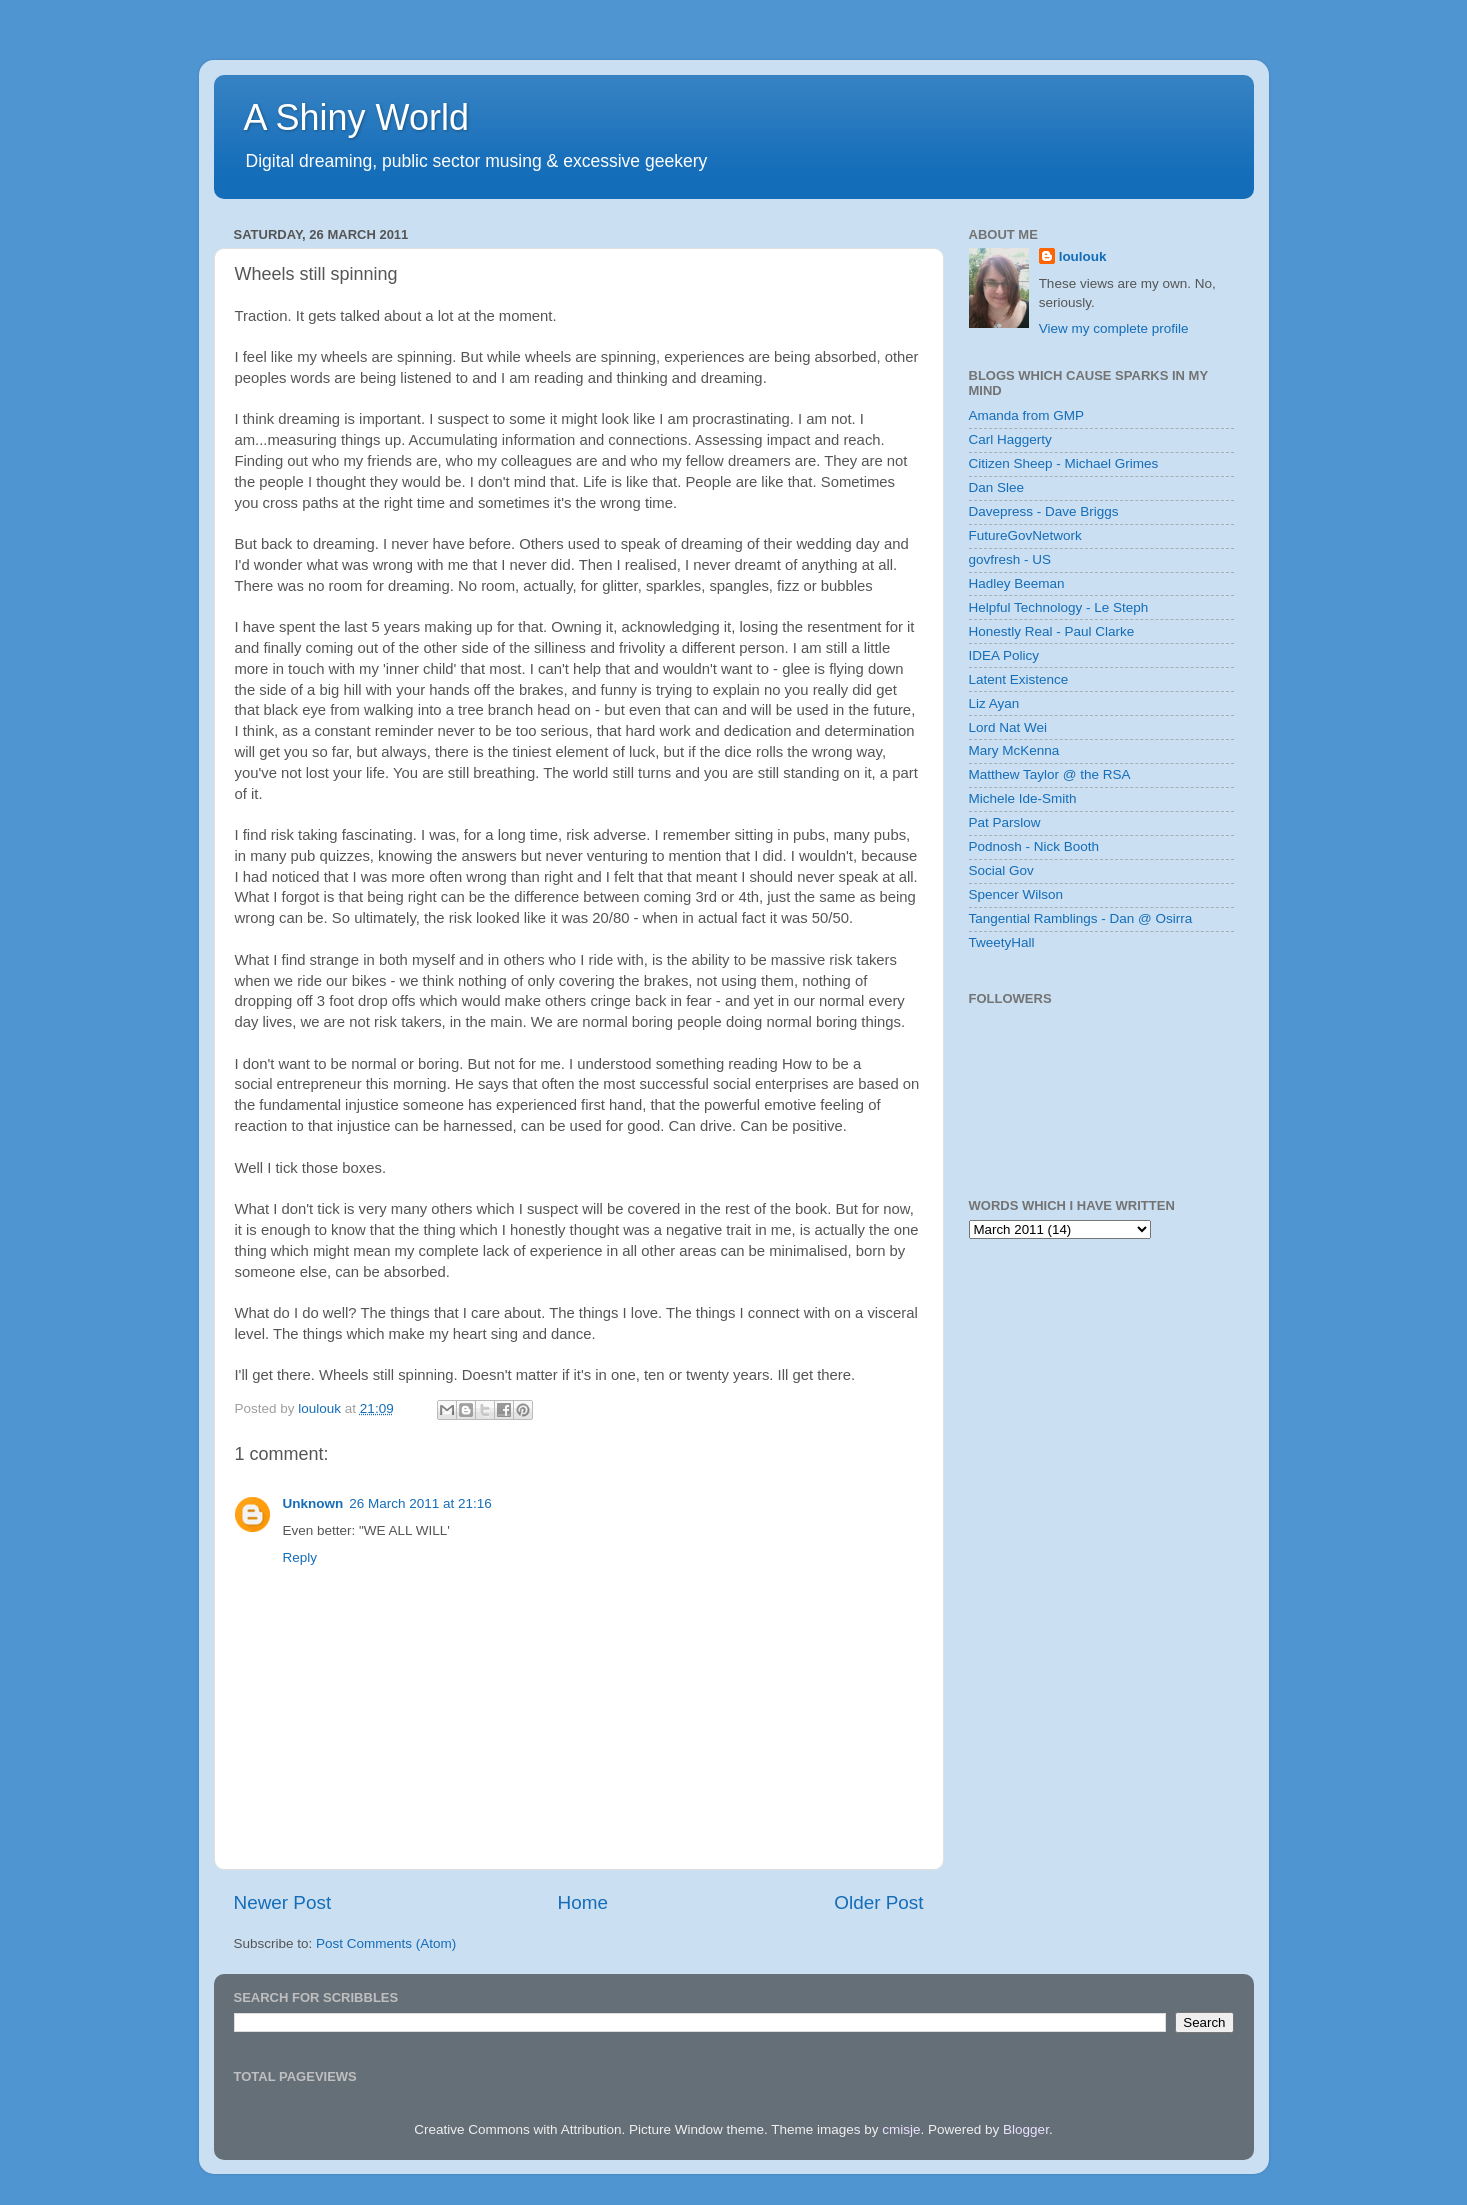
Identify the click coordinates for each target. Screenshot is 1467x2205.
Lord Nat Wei (1008, 727)
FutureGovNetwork (1025, 535)
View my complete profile (1114, 328)
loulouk (1083, 256)
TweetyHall (1002, 942)
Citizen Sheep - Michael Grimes (1064, 463)
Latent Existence (1019, 679)
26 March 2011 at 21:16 (420, 1503)
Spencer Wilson (1016, 894)
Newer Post (283, 1902)
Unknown (313, 1503)
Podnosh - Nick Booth (1034, 846)
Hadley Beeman (1017, 583)
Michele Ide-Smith (1023, 798)
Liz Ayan (994, 703)
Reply (300, 1557)
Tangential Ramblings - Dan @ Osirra (1081, 918)
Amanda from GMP (1027, 415)
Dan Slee (997, 487)
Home (583, 1902)
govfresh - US (1010, 559)
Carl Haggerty (1010, 439)
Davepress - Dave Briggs (1044, 511)
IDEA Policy (1004, 655)
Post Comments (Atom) (386, 1943)
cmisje (901, 2129)
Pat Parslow (1005, 822)
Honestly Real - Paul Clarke (1052, 631)
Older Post (878, 1902)
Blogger (1026, 2129)
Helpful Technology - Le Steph (1059, 607)
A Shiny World (356, 117)
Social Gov (1001, 870)
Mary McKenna (1014, 750)
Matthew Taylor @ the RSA (1050, 774)
